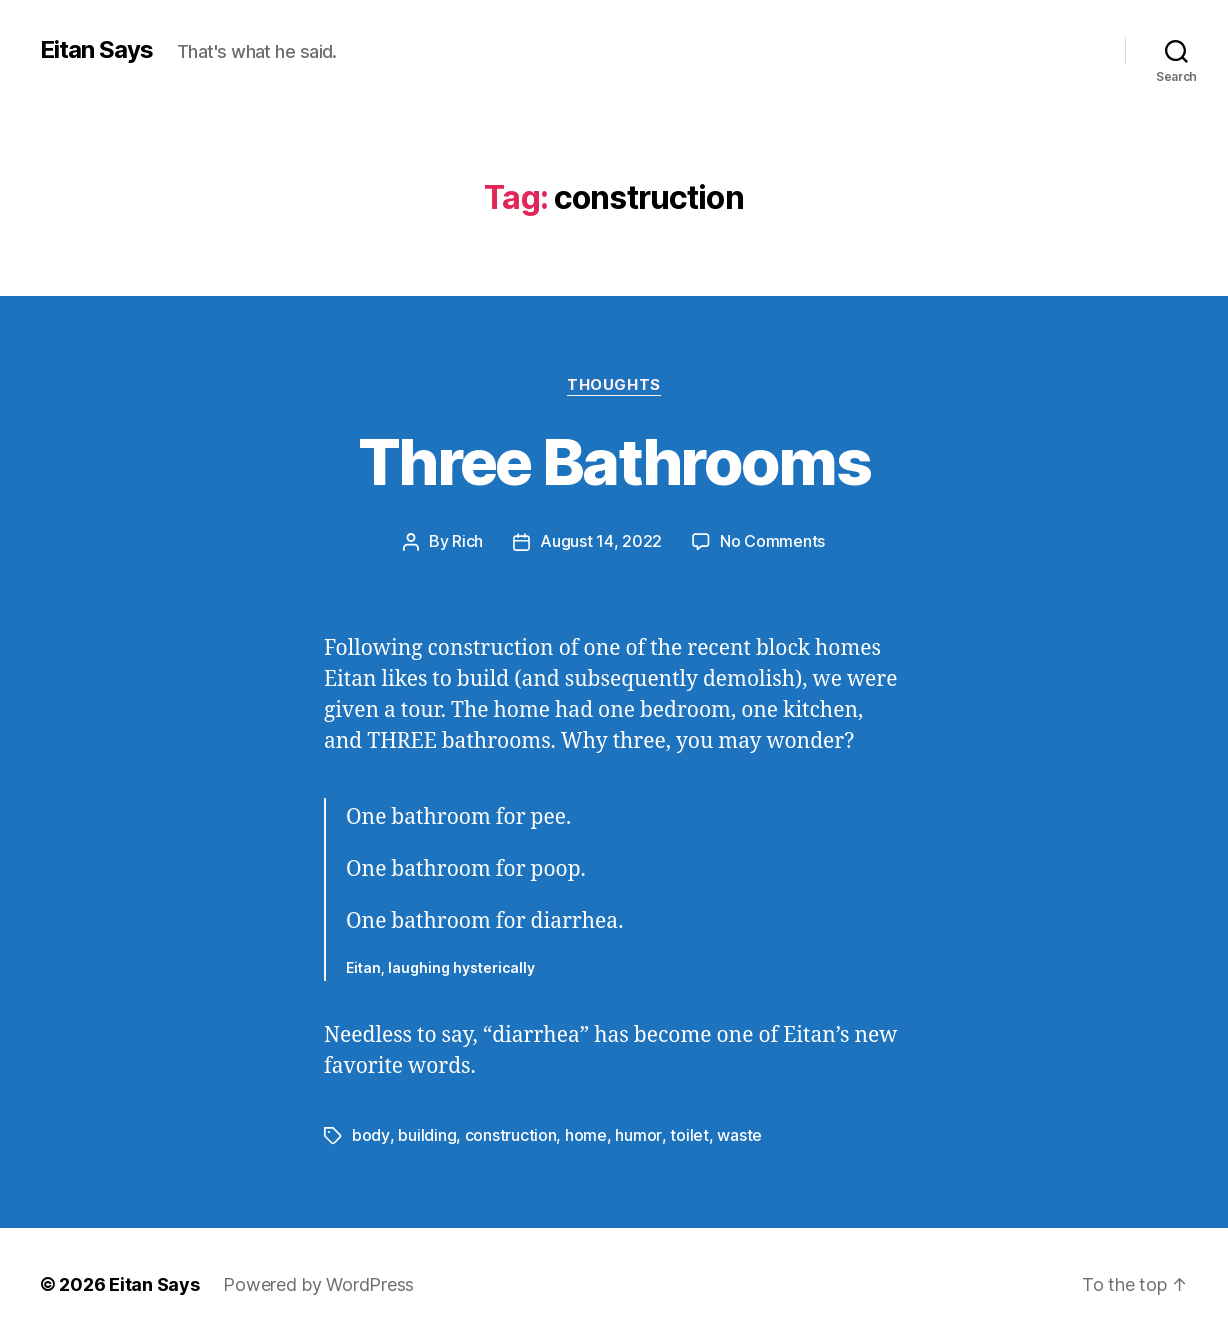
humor (637, 1134)
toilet (687, 1134)
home (585, 1134)
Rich (467, 541)
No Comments (772, 541)
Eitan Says (96, 50)
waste (737, 1134)
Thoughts (613, 385)
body (370, 1134)
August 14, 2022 (601, 541)
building (426, 1134)
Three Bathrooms (614, 461)
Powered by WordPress (318, 1282)
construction (510, 1134)
